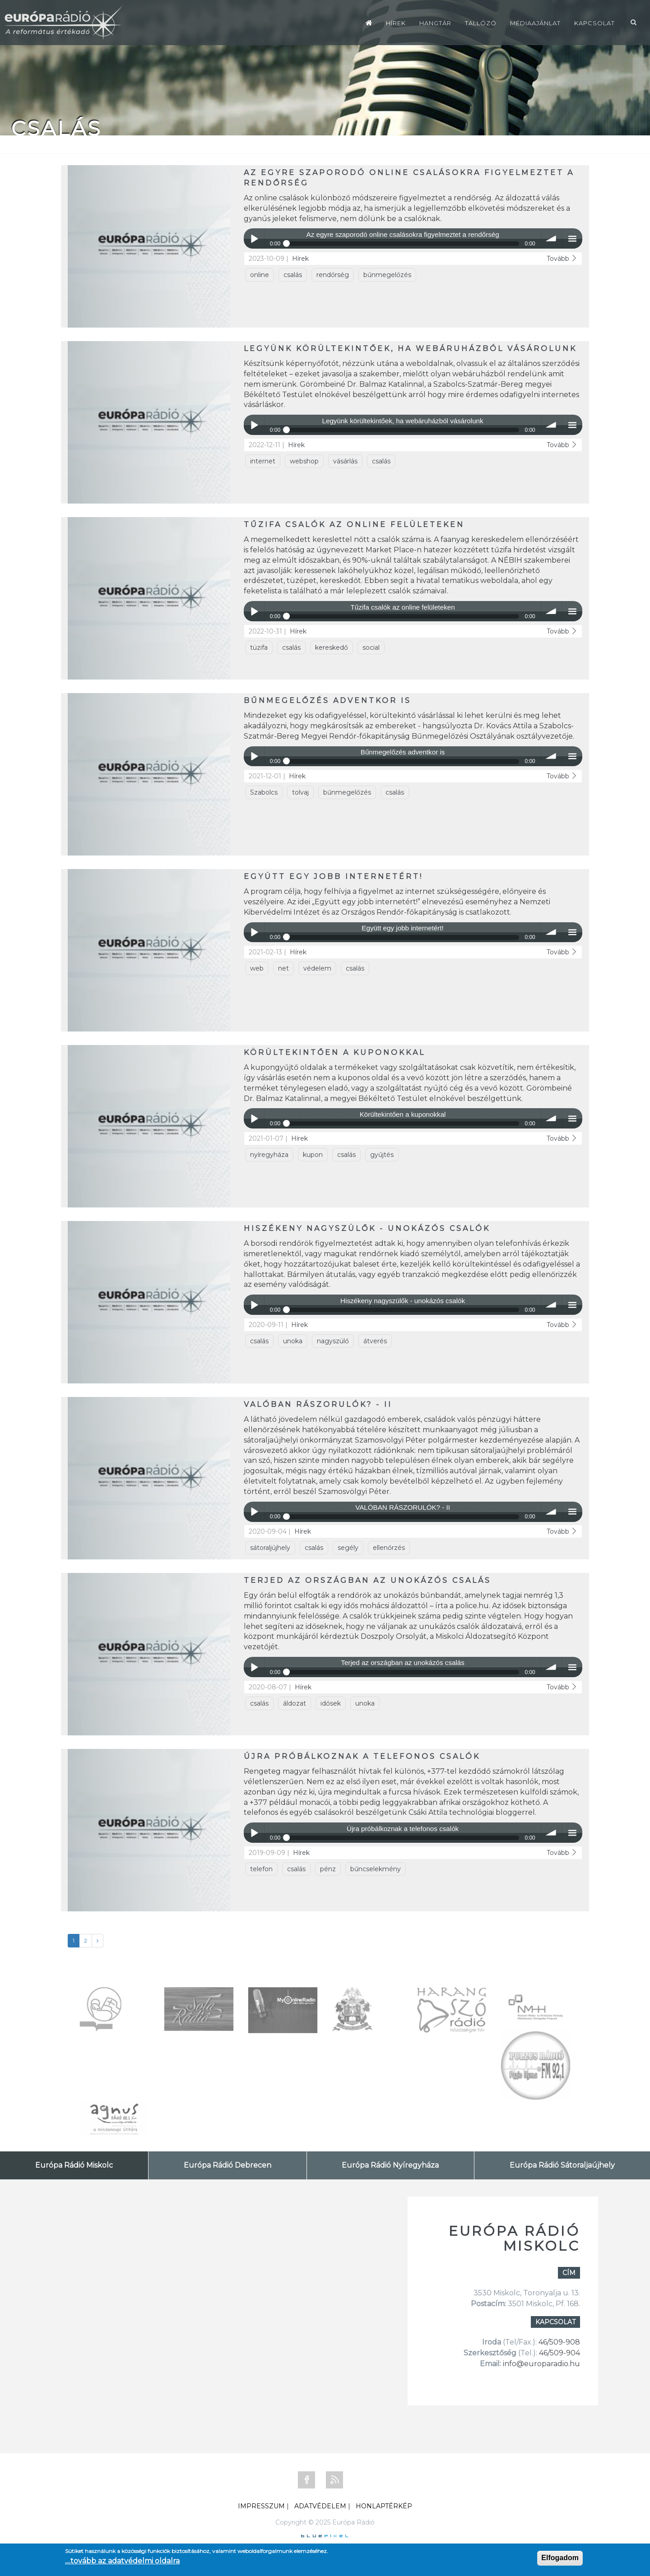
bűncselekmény (375, 1869)
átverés (375, 1341)
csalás (292, 275)
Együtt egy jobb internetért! (333, 876)
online (259, 275)
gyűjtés (382, 1155)
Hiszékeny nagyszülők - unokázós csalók (367, 1228)
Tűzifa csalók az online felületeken (354, 524)
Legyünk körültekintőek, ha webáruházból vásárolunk (410, 348)
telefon (261, 1869)
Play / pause (254, 238)
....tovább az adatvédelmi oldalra (122, 2561)
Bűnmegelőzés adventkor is (327, 700)
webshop (304, 461)
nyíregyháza (269, 1155)
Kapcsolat (594, 23)
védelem (317, 968)
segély (348, 1548)
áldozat (294, 1703)
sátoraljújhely (270, 1548)
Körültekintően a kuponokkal (334, 1052)
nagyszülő (333, 1341)
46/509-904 (558, 2353)
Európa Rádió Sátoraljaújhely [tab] (562, 2165)
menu (572, 238)
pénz (328, 1869)
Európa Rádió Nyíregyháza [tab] (390, 2165)
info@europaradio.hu (541, 2363)
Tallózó (481, 23)
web (257, 968)
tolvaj (300, 792)
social (371, 647)
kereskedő (331, 647)
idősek (330, 1703)
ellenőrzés (389, 1548)
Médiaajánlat (535, 23)
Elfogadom (560, 2558)
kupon (313, 1155)
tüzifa (259, 647)
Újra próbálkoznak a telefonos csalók (362, 1756)
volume (551, 238)
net (283, 968)
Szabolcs (264, 792)
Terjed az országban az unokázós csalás (367, 1580)
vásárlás (345, 461)
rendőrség (332, 275)
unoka (292, 1341)
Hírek (396, 23)
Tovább (562, 258)
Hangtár (435, 23)
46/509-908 (559, 2342)
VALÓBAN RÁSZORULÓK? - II (318, 1404)
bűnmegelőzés (387, 275)
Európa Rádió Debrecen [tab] (227, 2165)
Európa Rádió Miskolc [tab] (74, 2165)
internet (262, 461)
